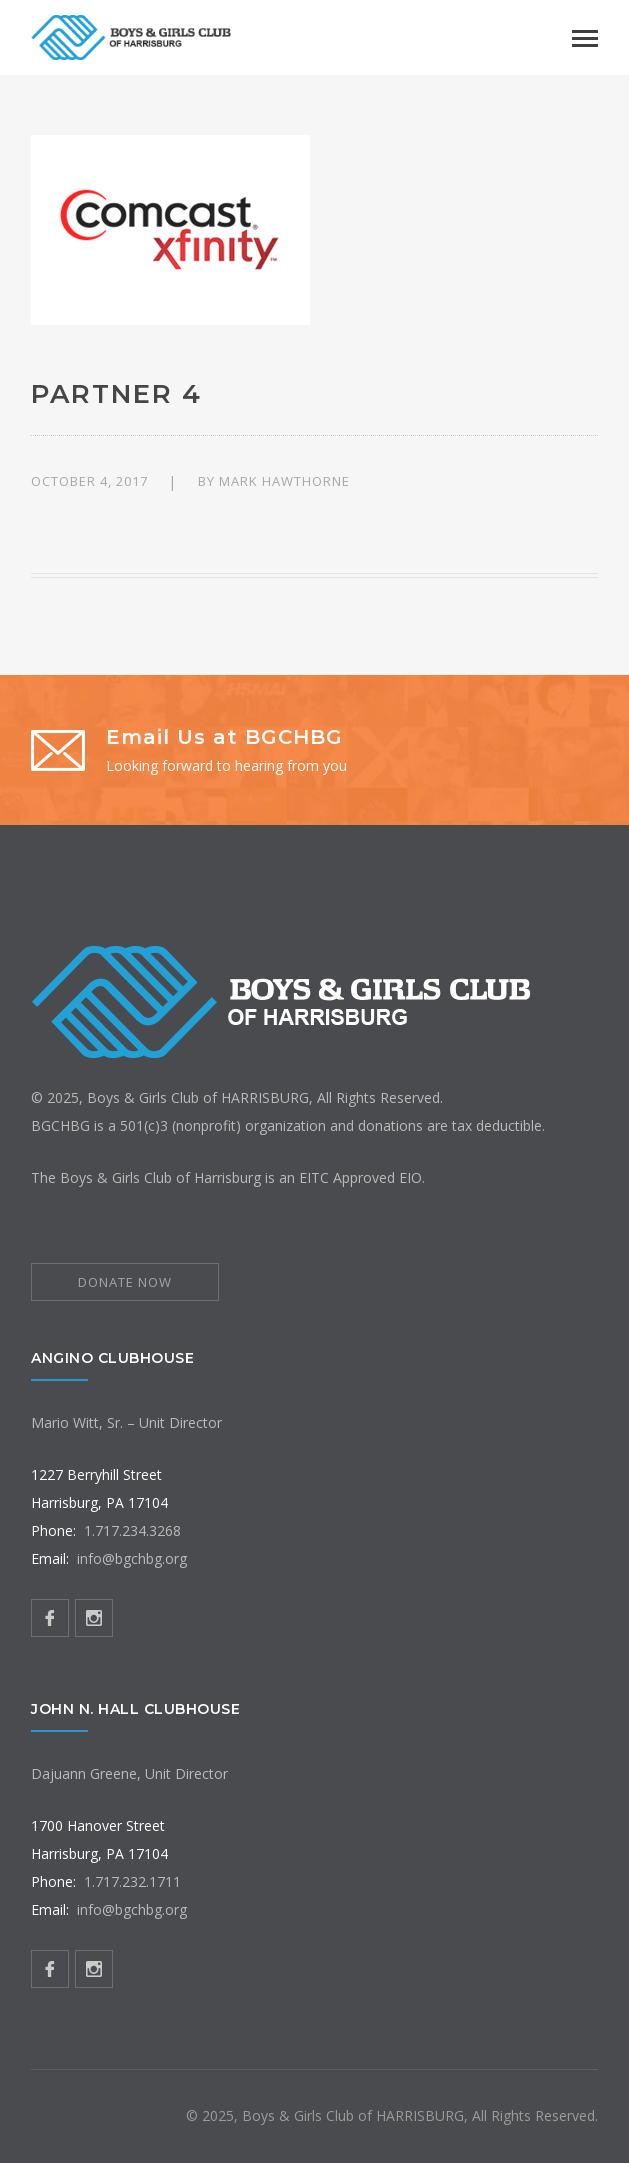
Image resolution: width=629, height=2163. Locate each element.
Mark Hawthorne (284, 481)
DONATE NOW (125, 1282)
